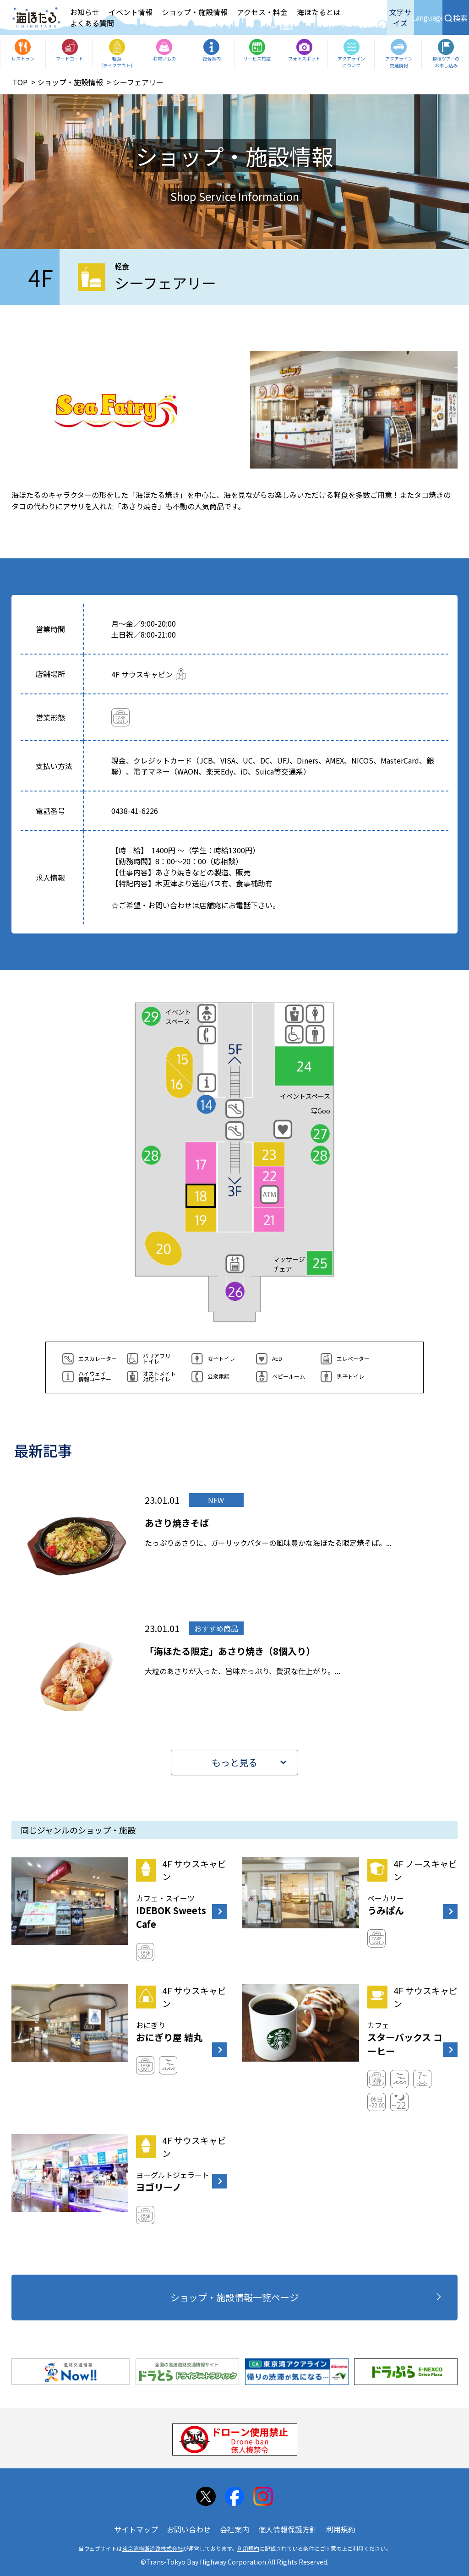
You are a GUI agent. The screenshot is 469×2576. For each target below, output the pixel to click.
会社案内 (234, 2529)
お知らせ (84, 11)
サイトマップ (136, 2529)
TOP (19, 81)
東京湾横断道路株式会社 (152, 2548)
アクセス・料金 (262, 11)
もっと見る (234, 1762)
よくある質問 (92, 22)
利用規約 (340, 2529)
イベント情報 (131, 11)
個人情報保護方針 (287, 2529)
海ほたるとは (319, 11)
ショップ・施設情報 (195, 11)
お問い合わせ (189, 2529)
